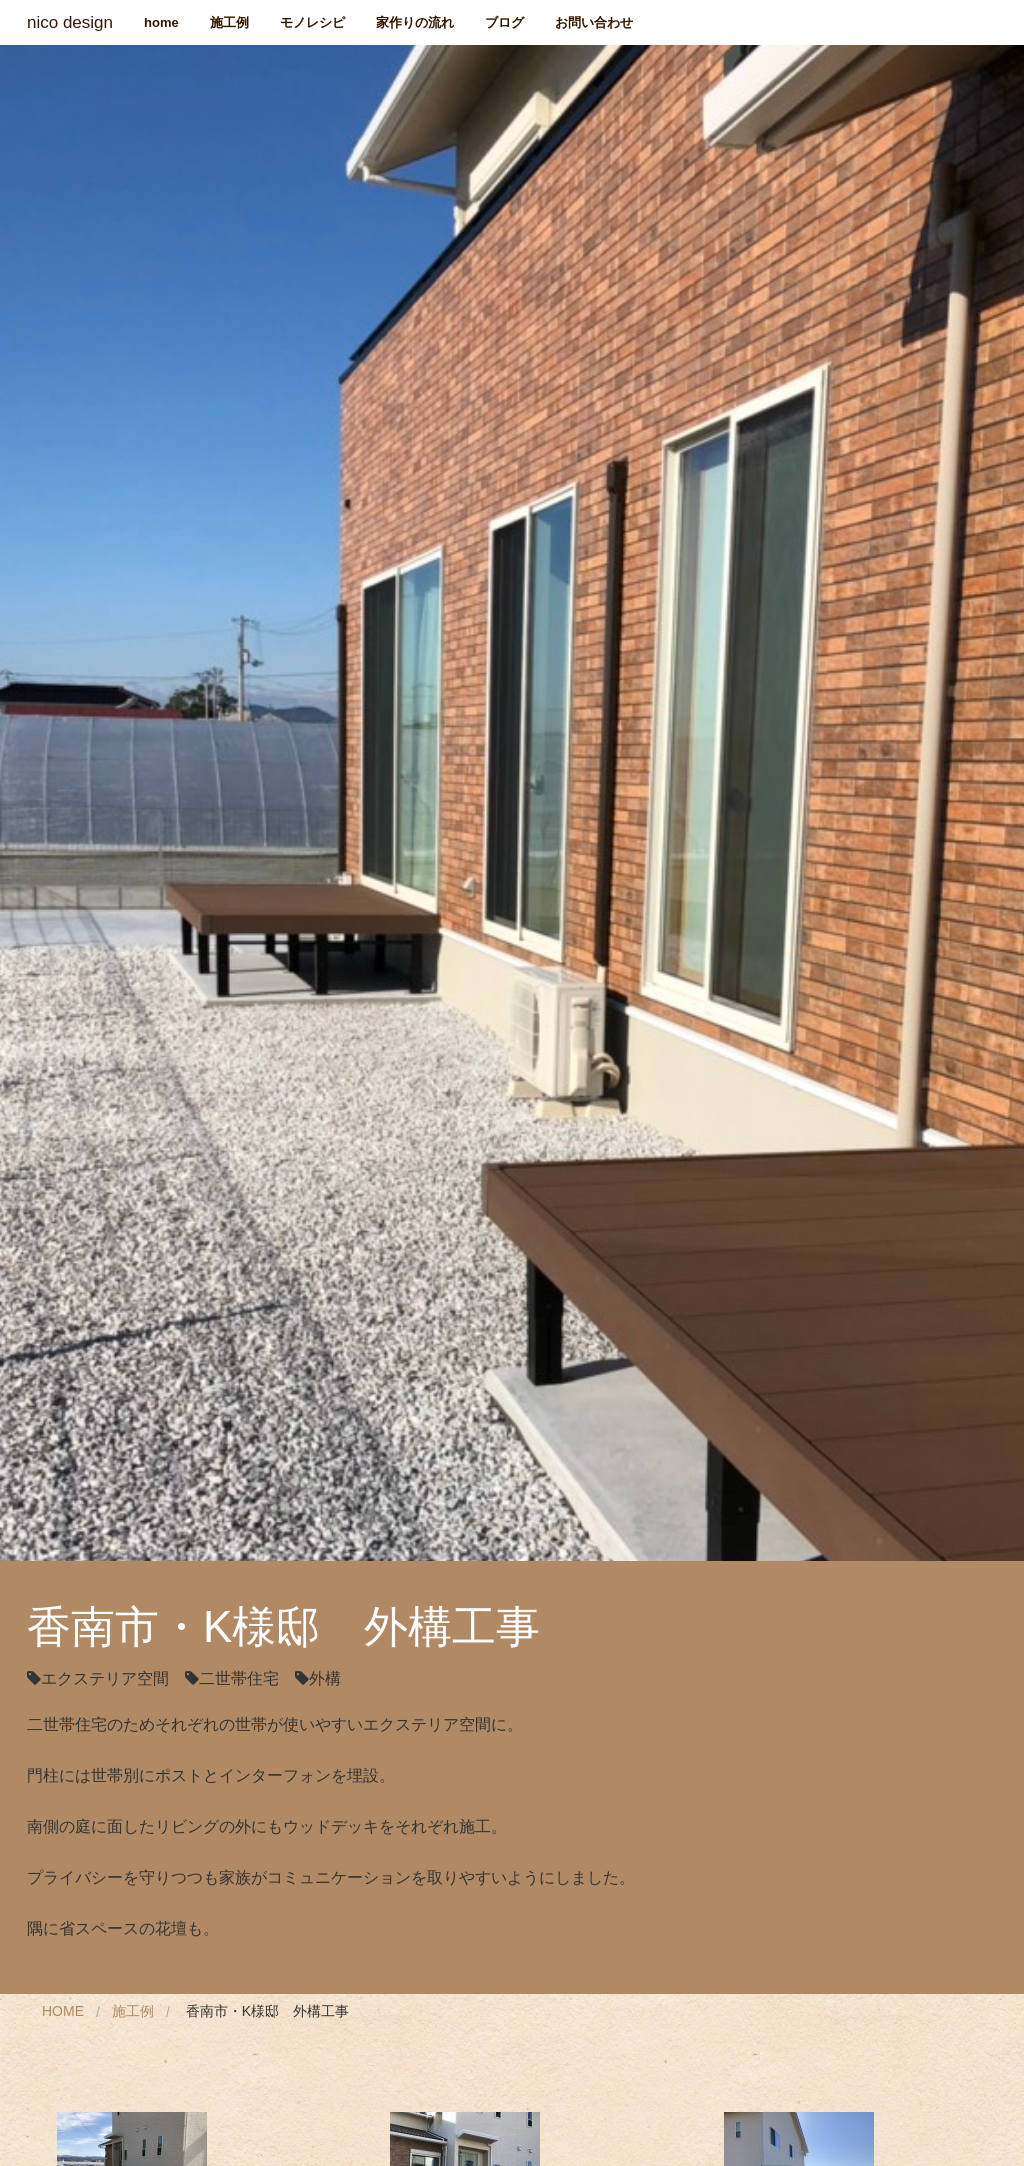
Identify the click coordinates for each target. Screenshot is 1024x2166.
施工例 (229, 22)
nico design (70, 22)
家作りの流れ (415, 22)
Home (63, 2011)
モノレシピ (312, 22)
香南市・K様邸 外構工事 (267, 2011)
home (161, 22)
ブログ (504, 22)
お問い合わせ (594, 22)
